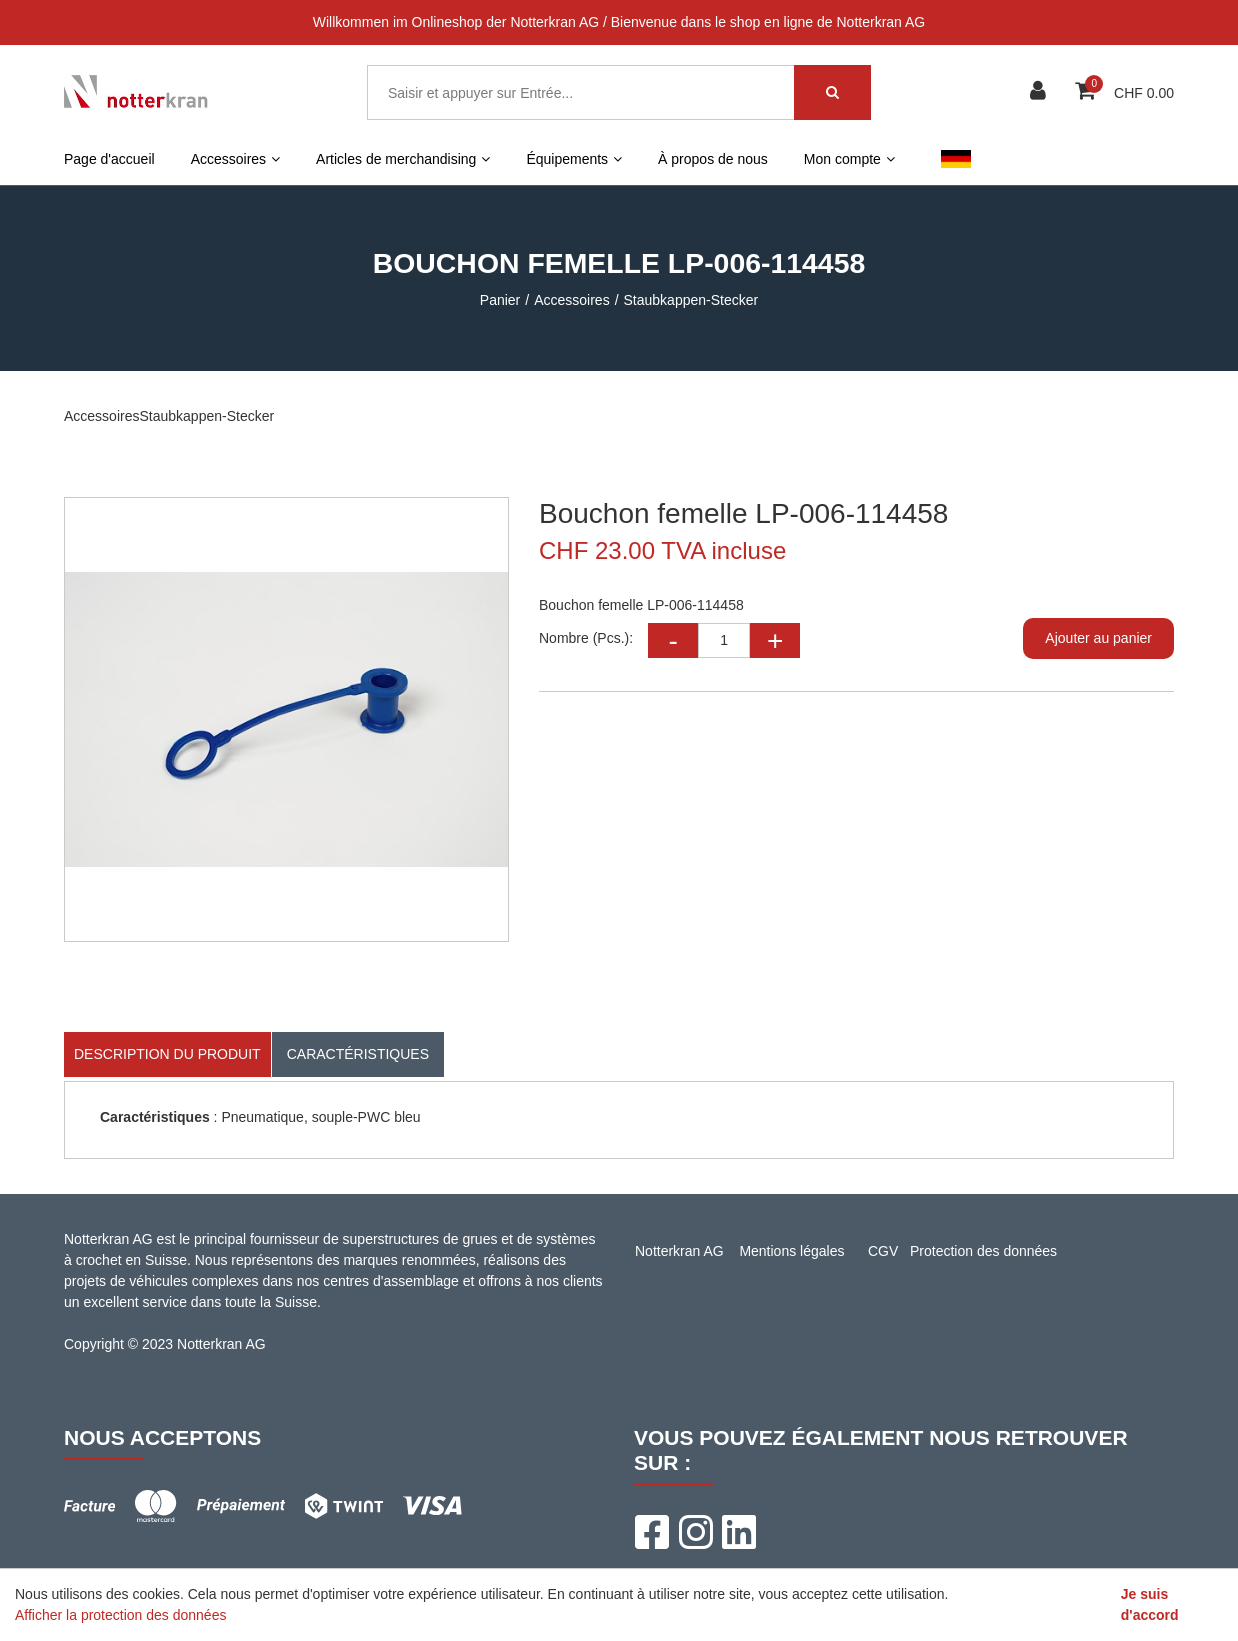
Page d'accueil (109, 159)
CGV (883, 1251)
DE (955, 159)
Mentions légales (791, 1251)
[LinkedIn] (739, 1532)
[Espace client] (1040, 92)
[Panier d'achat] (1087, 92)
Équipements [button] (574, 159)
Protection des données (983, 1251)
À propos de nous (713, 159)
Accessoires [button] (235, 159)
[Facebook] (651, 1532)
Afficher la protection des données (120, 1615)
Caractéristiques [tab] (358, 1054)
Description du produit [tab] (167, 1054)
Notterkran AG (679, 1251)
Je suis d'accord (1150, 1604)
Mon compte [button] (849, 159)
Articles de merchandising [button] (403, 159)
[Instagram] (695, 1532)
